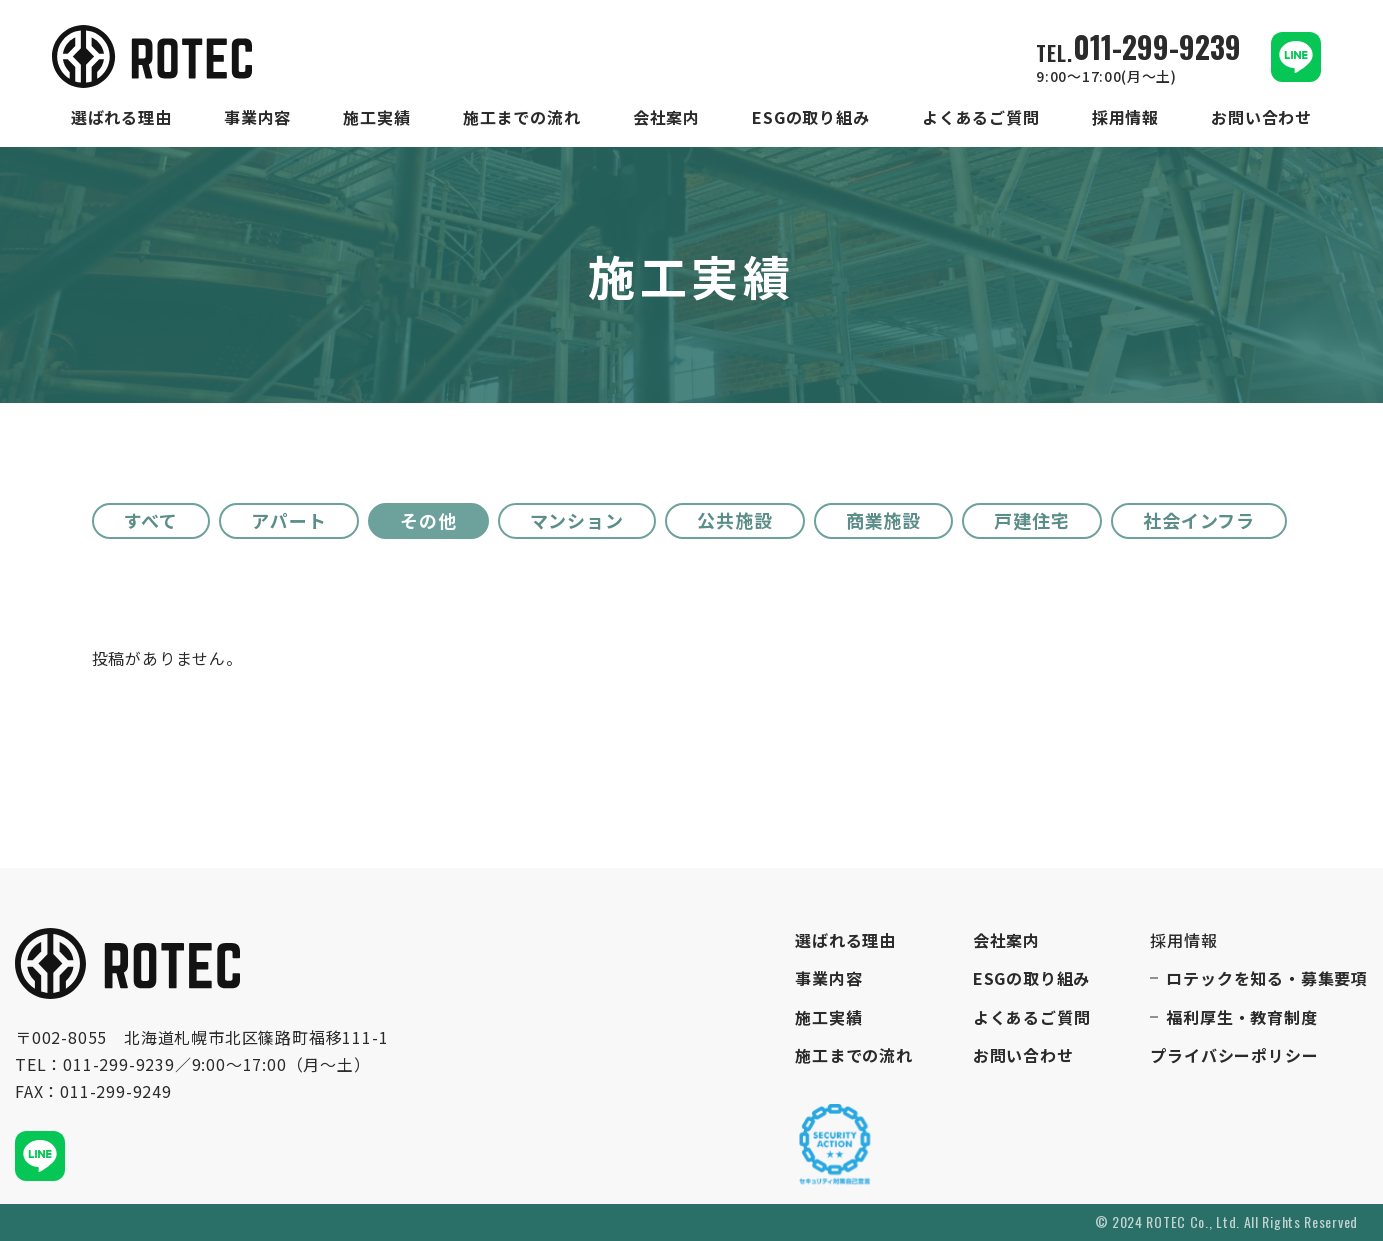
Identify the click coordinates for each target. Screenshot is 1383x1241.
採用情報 (1125, 117)
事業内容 (257, 117)
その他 (428, 520)
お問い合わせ (1261, 117)
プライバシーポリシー (1234, 1055)
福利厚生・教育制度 (1241, 1017)
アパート (289, 520)
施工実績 (376, 117)
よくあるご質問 (981, 117)
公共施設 (735, 520)
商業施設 (884, 520)
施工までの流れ (522, 117)
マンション (577, 520)
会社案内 (666, 117)
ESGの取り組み (810, 117)
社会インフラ (1199, 520)
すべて (151, 520)
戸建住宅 (1032, 520)
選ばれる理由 (121, 117)
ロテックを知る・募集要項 (1267, 978)
